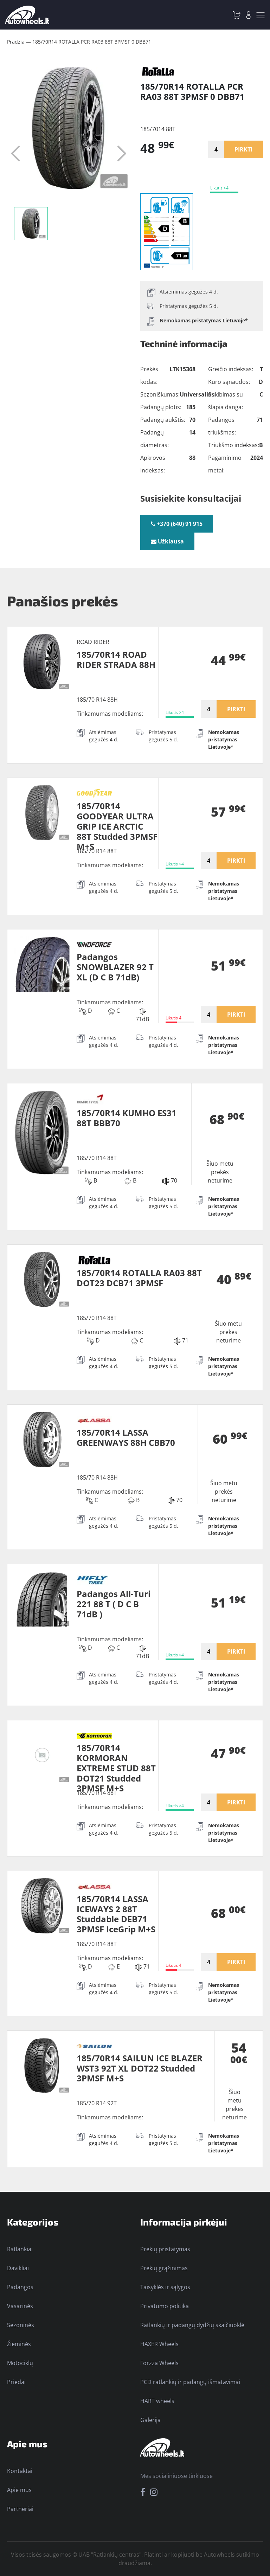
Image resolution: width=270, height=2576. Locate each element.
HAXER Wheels (159, 2344)
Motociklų (20, 2363)
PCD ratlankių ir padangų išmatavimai (190, 2382)
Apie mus (19, 2490)
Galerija (150, 2420)
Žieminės (19, 2344)
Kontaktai (19, 2471)
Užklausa (167, 541)
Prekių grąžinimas (164, 2268)
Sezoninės (20, 2325)
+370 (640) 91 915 (176, 524)
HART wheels (157, 2401)
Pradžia (16, 41)
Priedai (16, 2382)
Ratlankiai (20, 2249)
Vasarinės (20, 2306)
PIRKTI (243, 149)
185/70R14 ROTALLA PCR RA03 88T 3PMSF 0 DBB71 (91, 41)
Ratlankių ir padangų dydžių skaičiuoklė (192, 2325)
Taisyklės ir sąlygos (165, 2287)
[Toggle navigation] (260, 15)
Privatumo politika (164, 2306)
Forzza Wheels (159, 2363)
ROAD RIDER (93, 642)
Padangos (20, 2287)
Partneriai (20, 2509)
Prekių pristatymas (165, 2249)
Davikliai (18, 2268)
